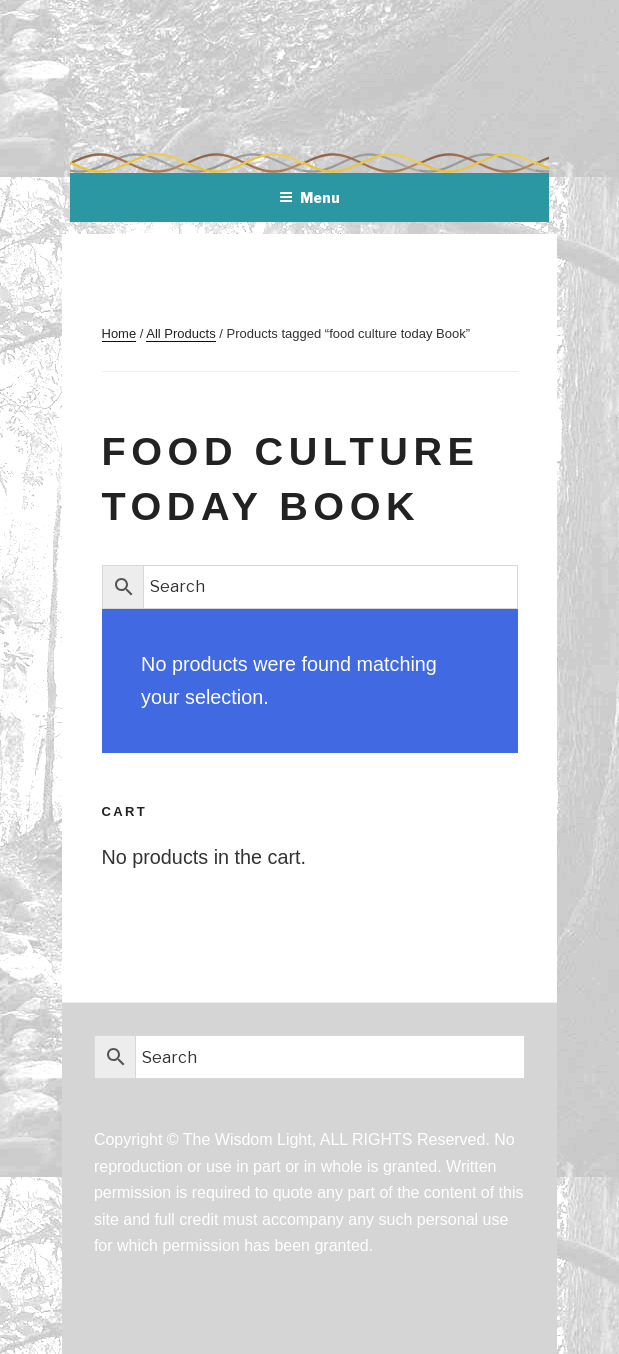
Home (119, 333)
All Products (180, 333)
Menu (309, 197)
